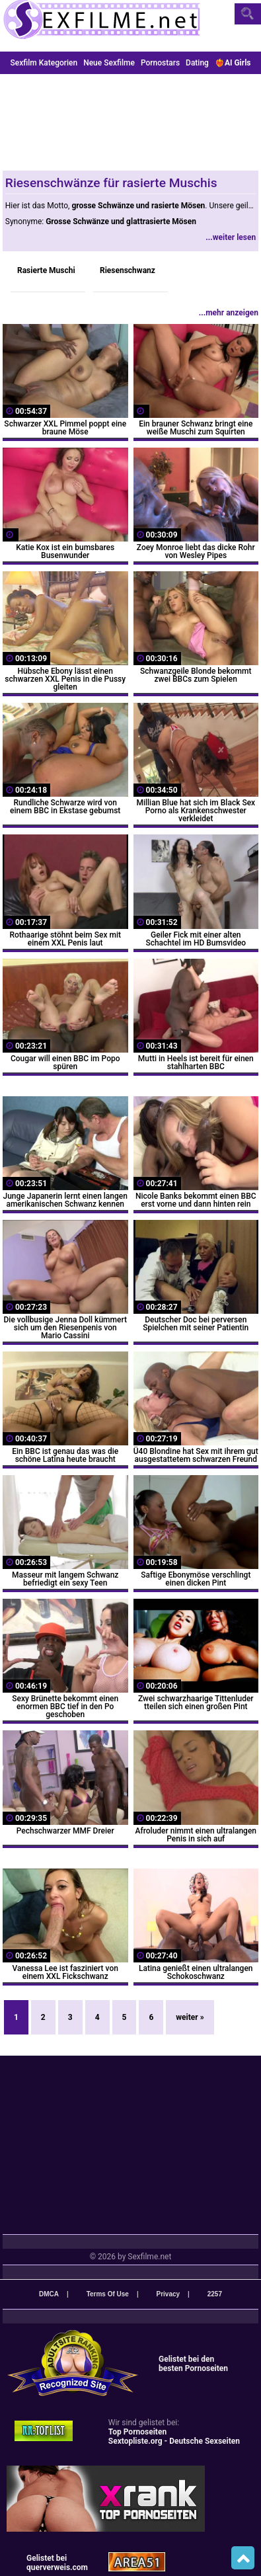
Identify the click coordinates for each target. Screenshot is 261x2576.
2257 (214, 2294)
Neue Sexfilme (109, 62)
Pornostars (160, 62)
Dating (197, 62)
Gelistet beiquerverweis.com (57, 2563)
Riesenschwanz (127, 270)
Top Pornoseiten (137, 2431)
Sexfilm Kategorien (43, 62)
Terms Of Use (108, 2294)
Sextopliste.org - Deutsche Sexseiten (174, 2441)
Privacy (168, 2294)
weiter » (190, 2017)
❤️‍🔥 (233, 62)
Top (243, 2558)
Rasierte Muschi (46, 270)
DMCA (49, 2294)
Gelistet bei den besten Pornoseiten (193, 2364)
